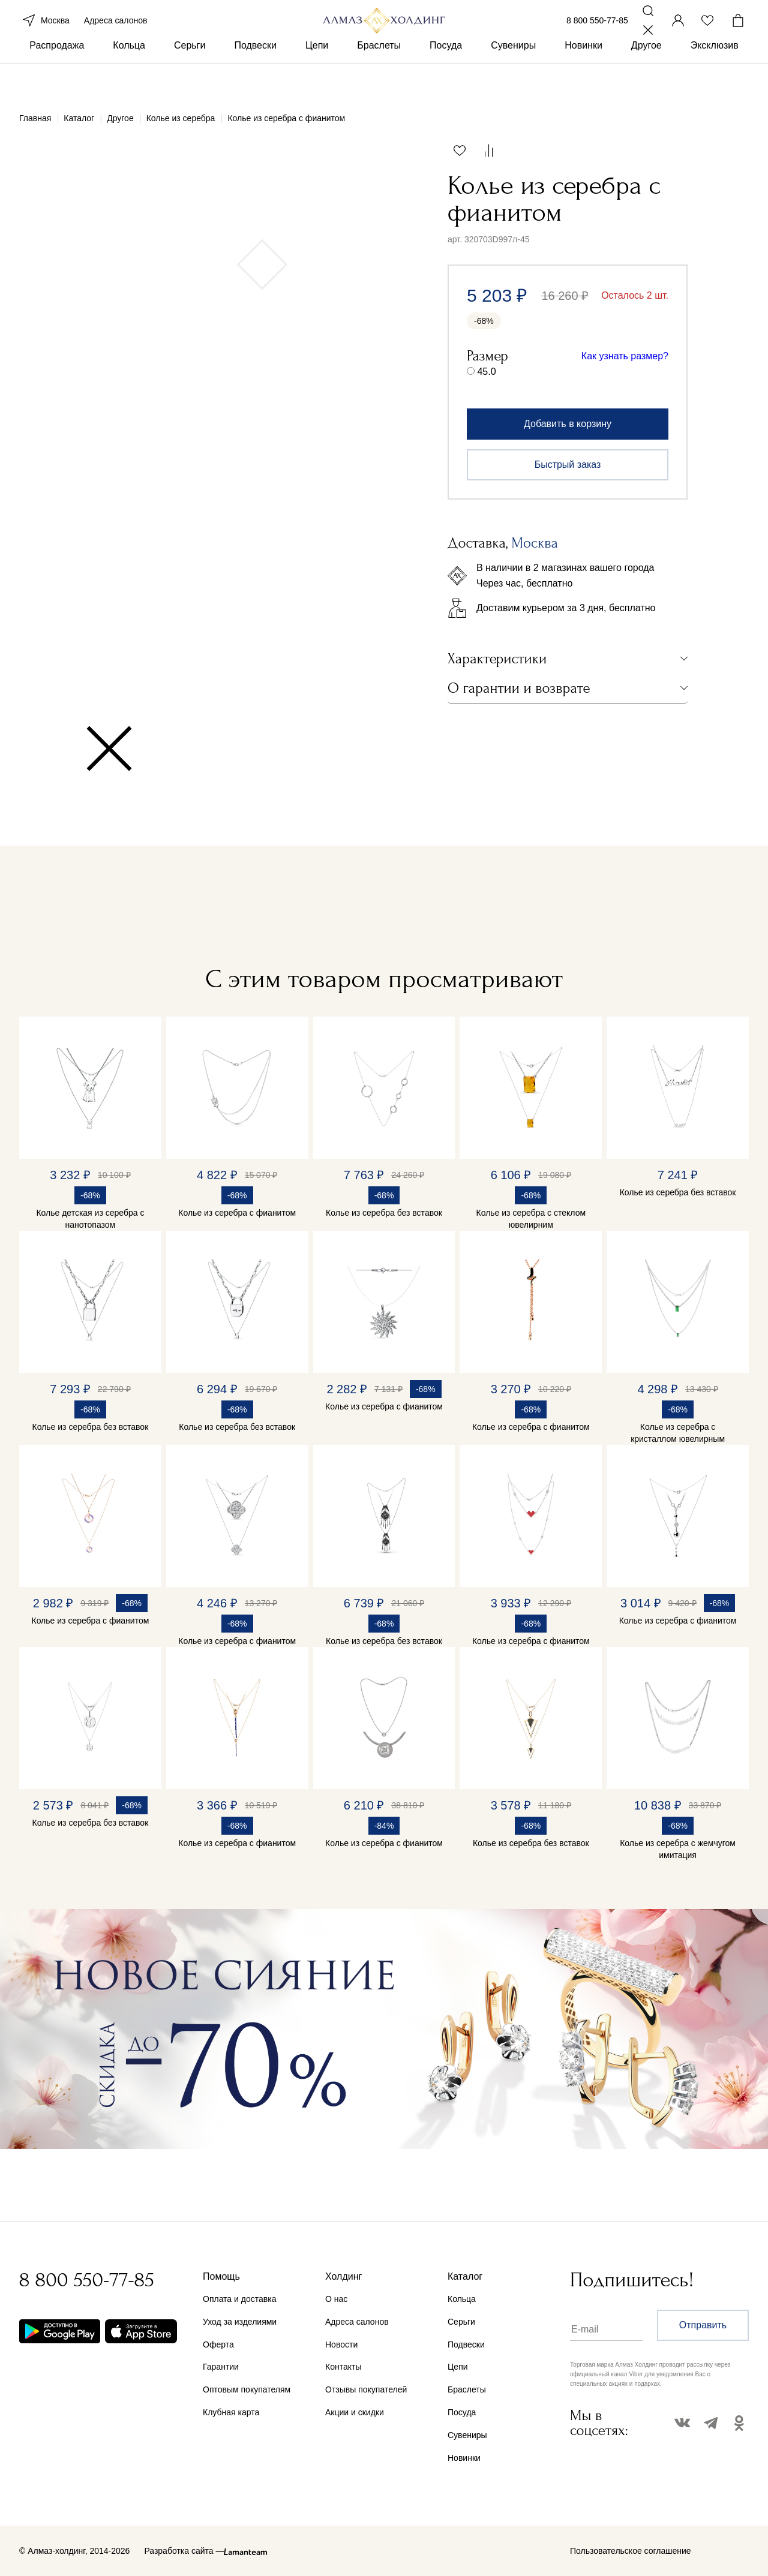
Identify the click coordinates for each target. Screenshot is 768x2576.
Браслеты (379, 77)
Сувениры (513, 77)
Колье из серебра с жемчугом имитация (678, 1849)
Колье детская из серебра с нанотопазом (90, 1219)
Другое (646, 77)
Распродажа (56, 77)
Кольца (129, 77)
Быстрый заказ (568, 464)
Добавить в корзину (567, 424)
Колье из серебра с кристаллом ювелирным (678, 1433)
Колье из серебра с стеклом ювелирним (531, 1219)
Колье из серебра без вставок (384, 1213)
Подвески (255, 77)
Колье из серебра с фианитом (237, 1213)
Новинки (583, 77)
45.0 (486, 371)
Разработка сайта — (184, 2551)
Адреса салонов (116, 35)
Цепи (316, 77)
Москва (44, 34)
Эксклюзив (715, 77)
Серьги (189, 77)
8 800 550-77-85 (597, 35)
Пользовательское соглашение (630, 2551)
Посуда (446, 77)
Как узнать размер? (624, 356)
